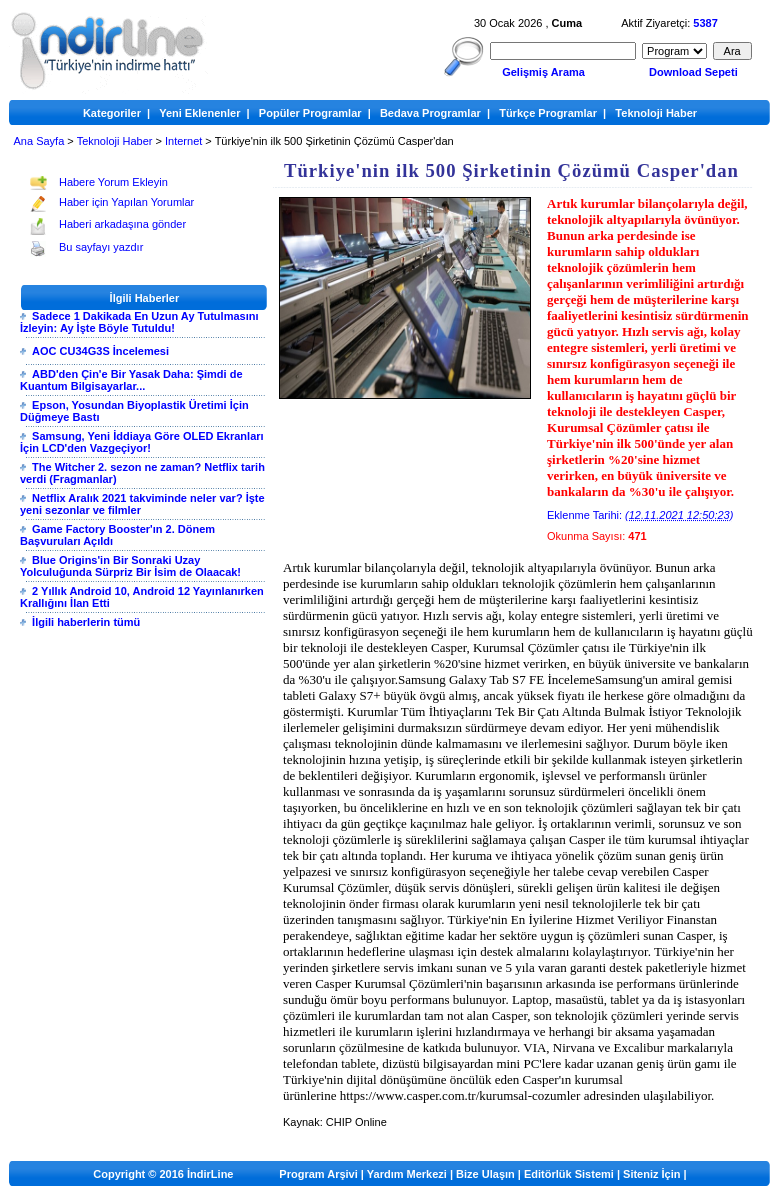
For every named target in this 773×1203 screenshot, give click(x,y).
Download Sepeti (693, 72)
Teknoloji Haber (115, 141)
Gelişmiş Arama (543, 72)
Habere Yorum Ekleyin (113, 182)
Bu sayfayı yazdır (101, 247)
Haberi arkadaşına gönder (122, 224)
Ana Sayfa (39, 141)
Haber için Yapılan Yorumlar (126, 202)
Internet (183, 141)
